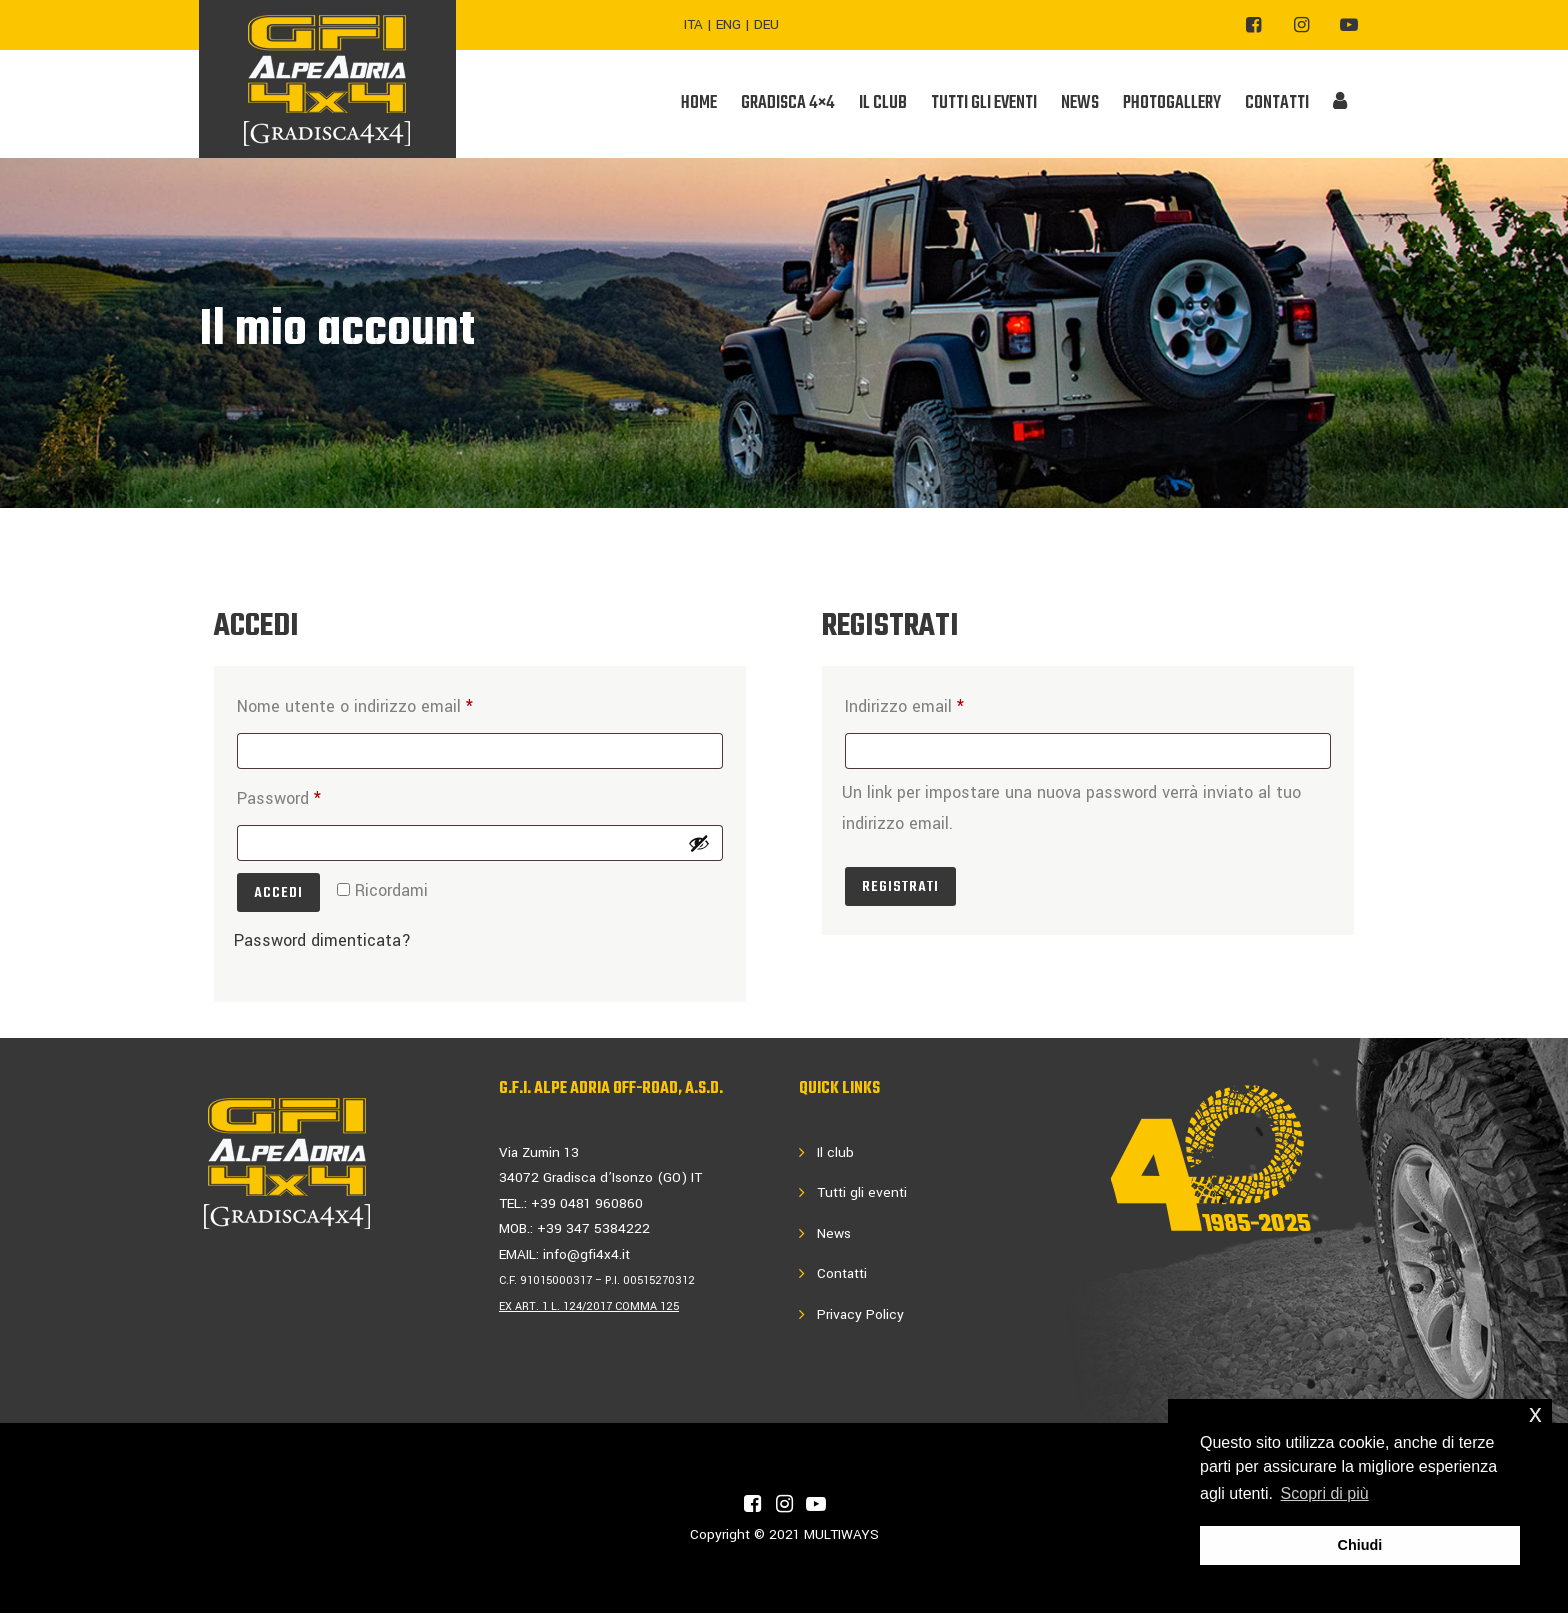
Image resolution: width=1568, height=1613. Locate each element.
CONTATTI (1277, 103)
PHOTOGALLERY (1172, 103)
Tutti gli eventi (862, 1192)
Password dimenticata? (322, 940)
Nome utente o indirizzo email (389, 703)
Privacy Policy (860, 1314)
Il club (835, 1152)
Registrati (900, 887)
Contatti (842, 1273)
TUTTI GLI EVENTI (984, 103)
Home (699, 103)
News (834, 1233)
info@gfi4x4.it (586, 1254)
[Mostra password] (699, 843)
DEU (766, 24)
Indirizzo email (939, 703)
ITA (693, 24)
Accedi (278, 893)
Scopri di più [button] (1325, 1493)
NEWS (1080, 103)
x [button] (1535, 1413)
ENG (728, 24)
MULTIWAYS (841, 1534)
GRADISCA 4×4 (788, 103)
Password (313, 795)
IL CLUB (883, 103)
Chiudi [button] (1360, 1545)
